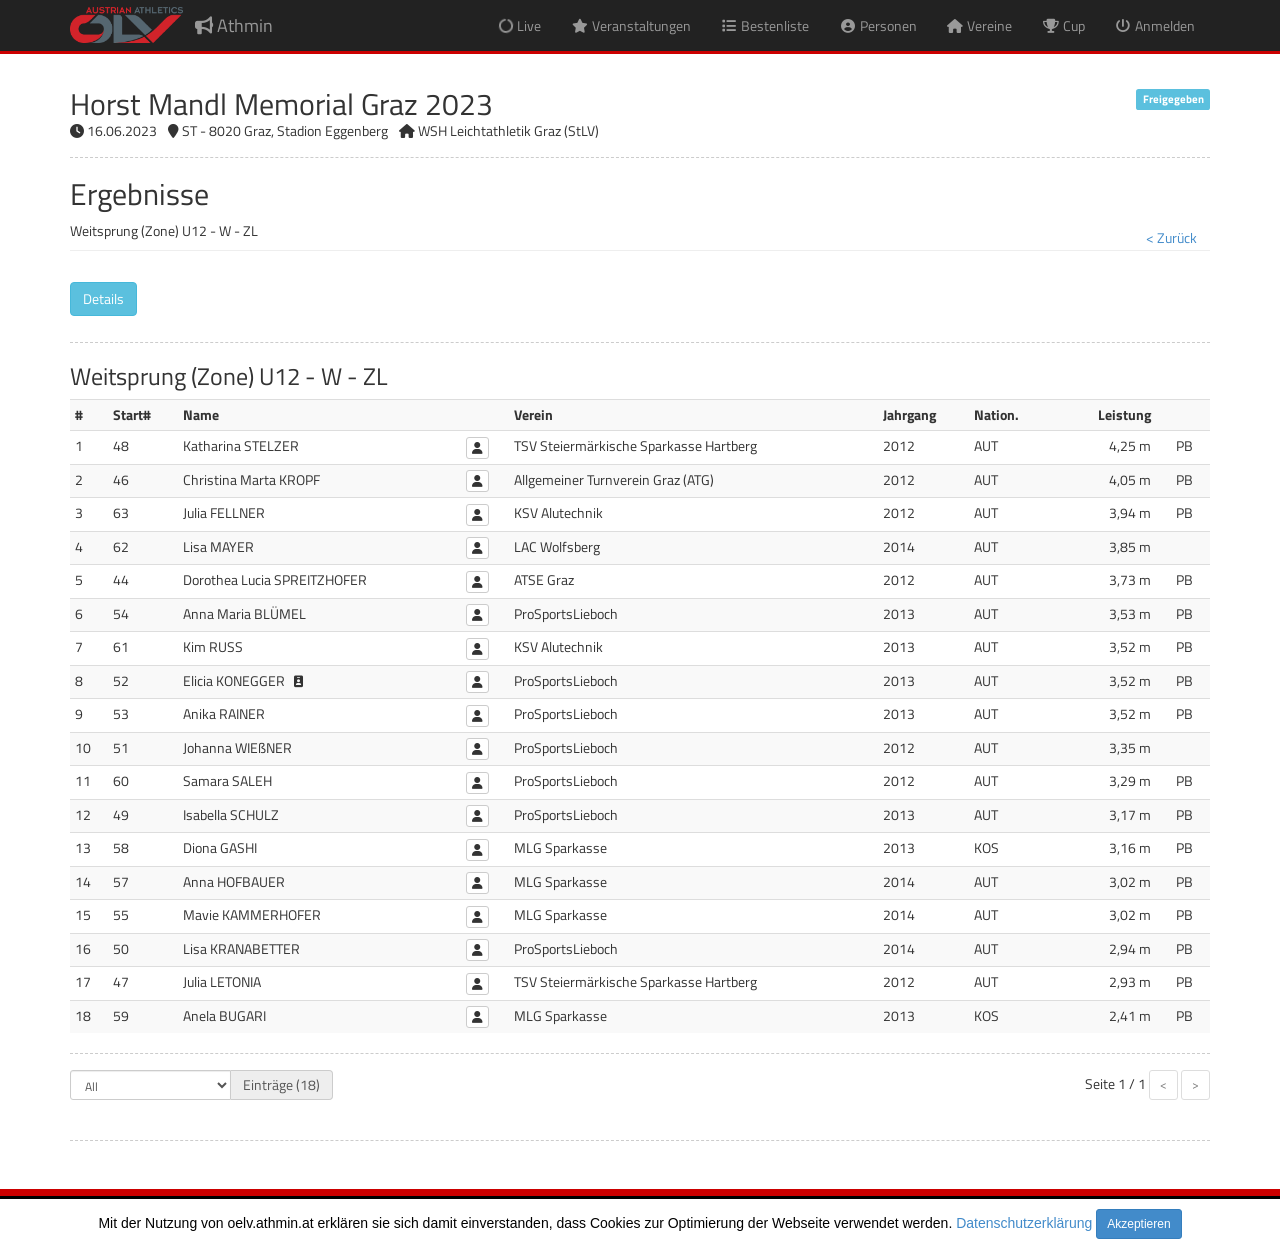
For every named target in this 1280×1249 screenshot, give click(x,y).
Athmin (234, 25)
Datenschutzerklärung (1024, 1223)
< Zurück (1171, 237)
